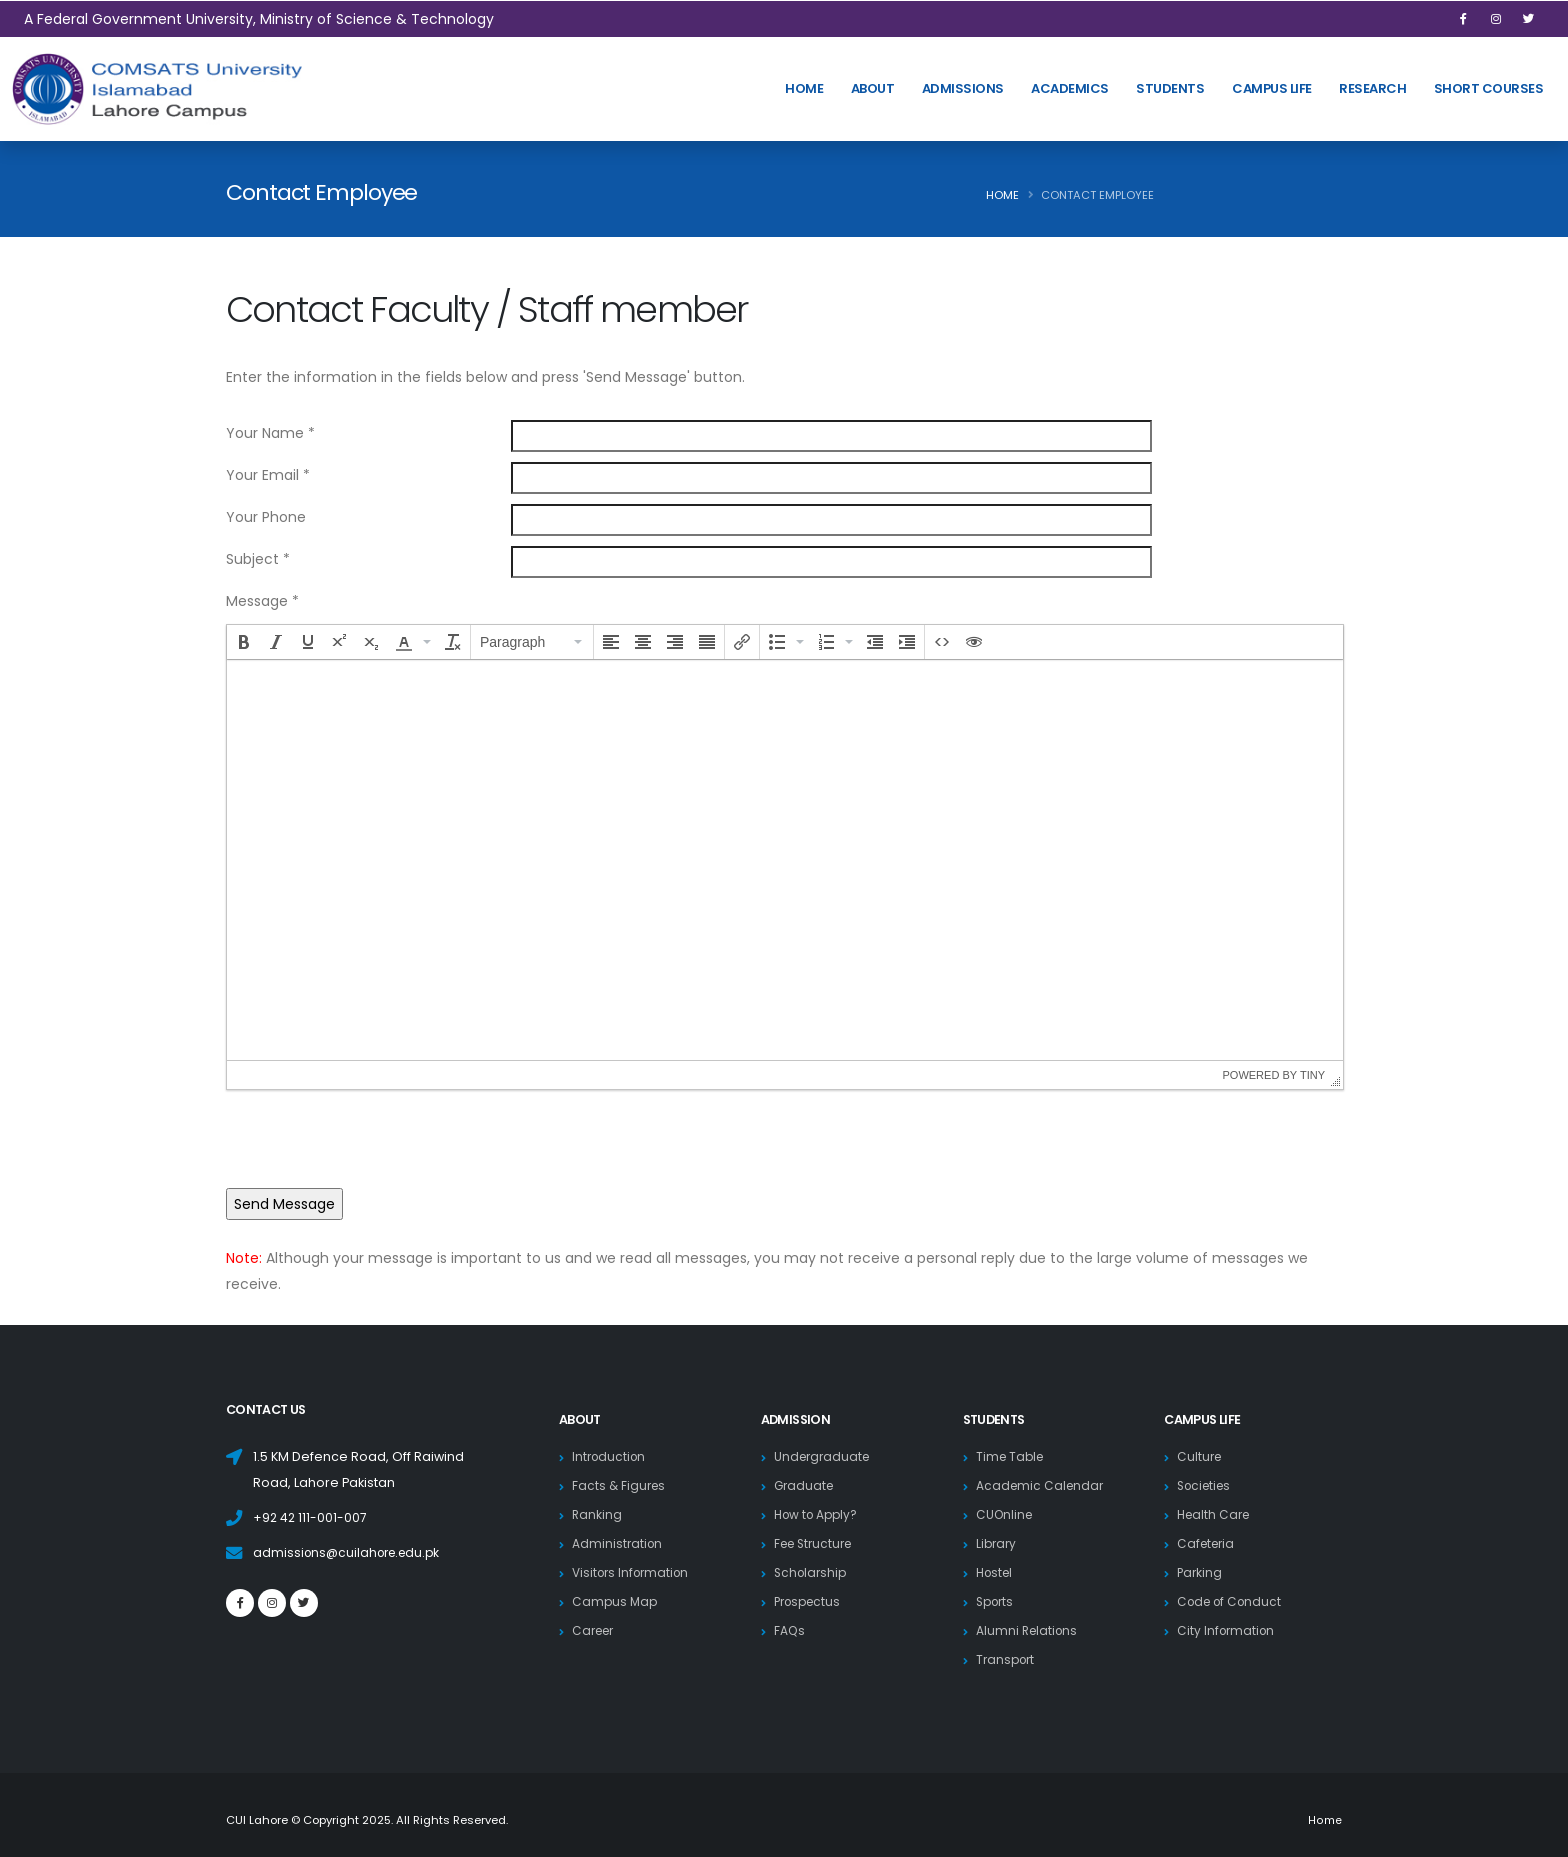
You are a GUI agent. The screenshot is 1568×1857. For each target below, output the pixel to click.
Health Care (1216, 1514)
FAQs (790, 1630)
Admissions (963, 88)
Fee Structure (817, 1543)
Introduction (611, 1456)
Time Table (1012, 1456)
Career (595, 1630)
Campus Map (616, 1601)
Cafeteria (1208, 1543)
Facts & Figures (620, 1485)
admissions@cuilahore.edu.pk (351, 1552)
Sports (997, 1601)
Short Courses (1489, 88)
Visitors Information (634, 1572)
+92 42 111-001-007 (311, 1517)
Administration (618, 1543)
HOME (804, 88)
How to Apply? (819, 1514)
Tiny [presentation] (1312, 1075)
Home (1002, 195)
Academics (1070, 88)
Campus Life (1272, 88)
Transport (1007, 1659)
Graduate (805, 1485)
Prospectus (810, 1601)
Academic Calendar (1042, 1485)
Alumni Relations (1029, 1630)
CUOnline (1006, 1514)
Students (1170, 88)
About (873, 88)
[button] (244, 642)
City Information (1228, 1630)
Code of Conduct (1233, 1601)
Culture (1200, 1456)
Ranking (597, 1514)
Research (1372, 88)
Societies (1207, 1485)
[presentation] (244, 642)
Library (997, 1543)
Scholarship (812, 1572)
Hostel (996, 1572)
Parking (1200, 1572)
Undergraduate (824, 1456)
